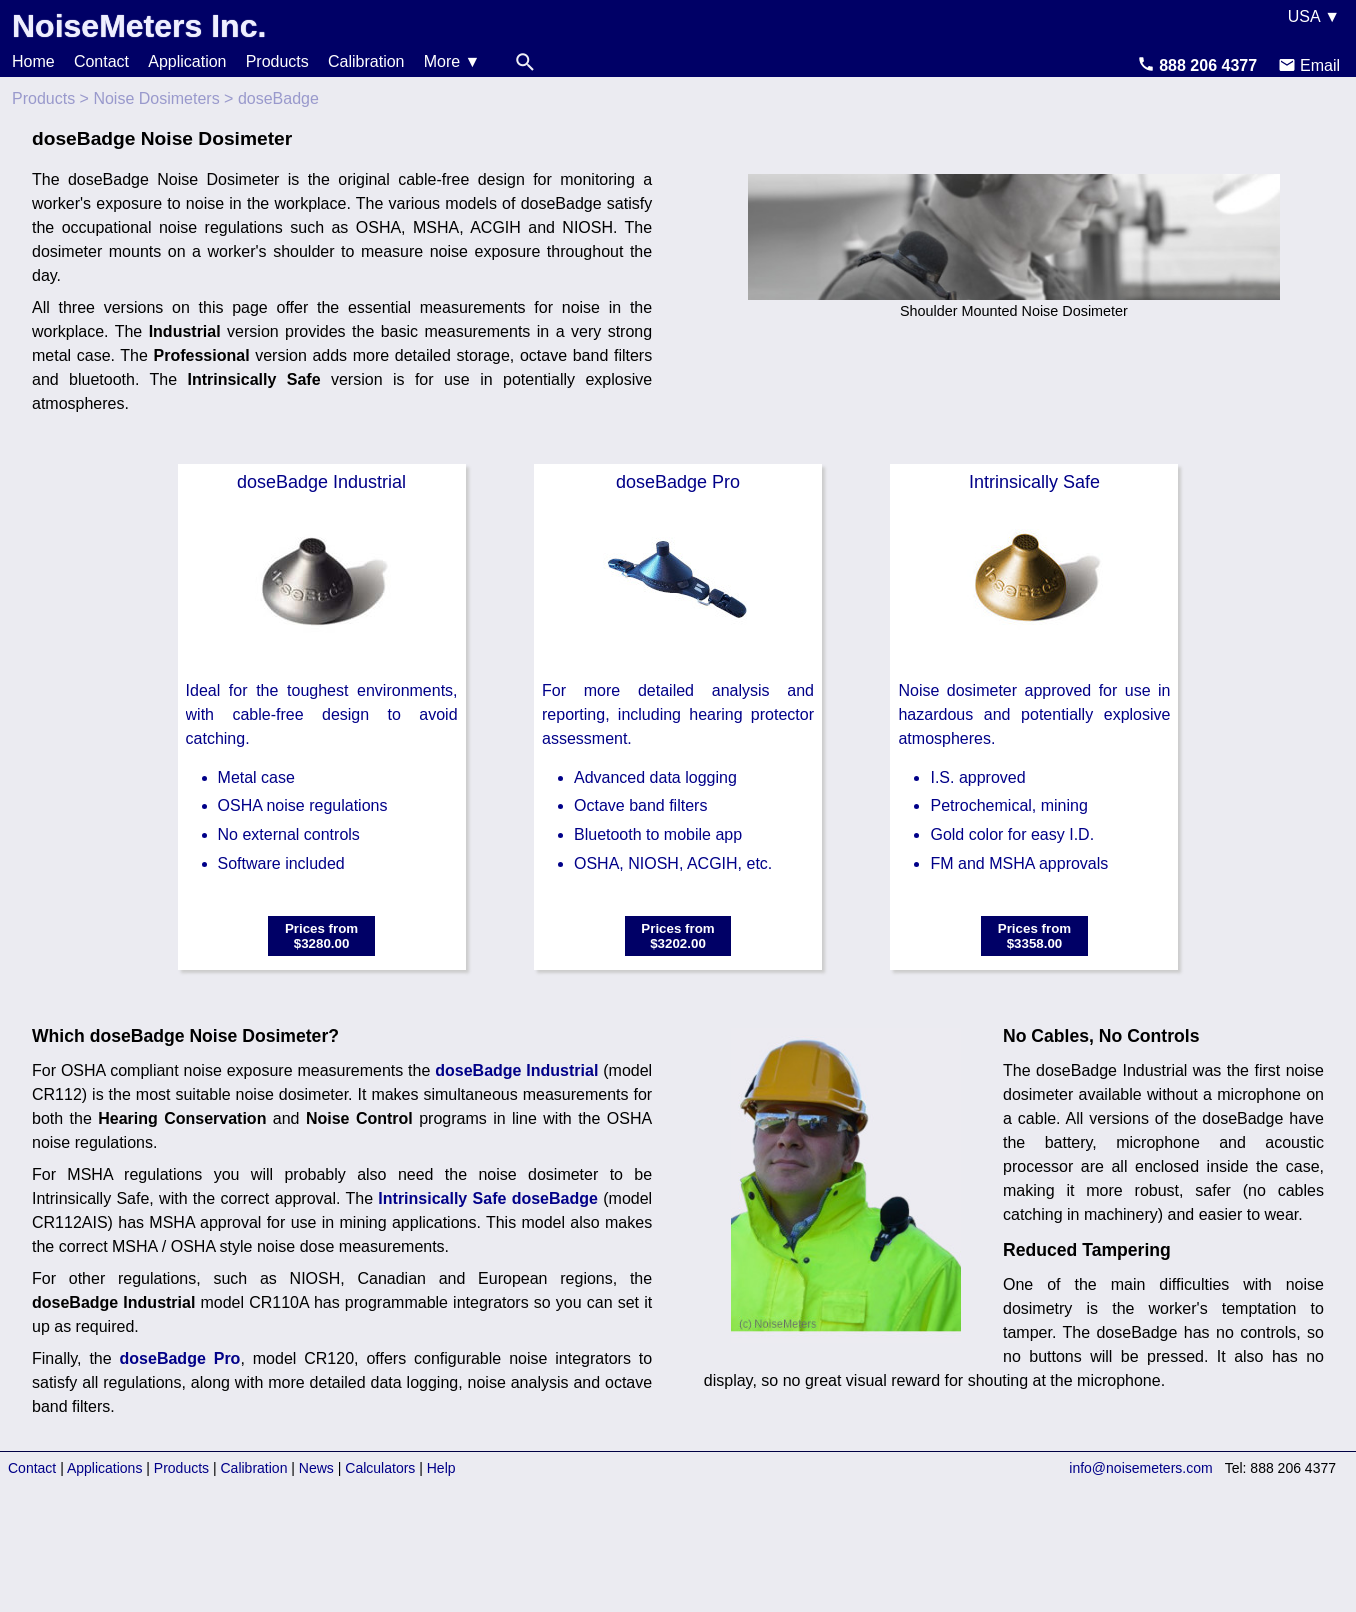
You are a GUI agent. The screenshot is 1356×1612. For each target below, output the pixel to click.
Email (1309, 65)
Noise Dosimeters (156, 98)
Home (33, 61)
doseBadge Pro (180, 1358)
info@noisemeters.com (1140, 1468)
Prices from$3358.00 (1034, 936)
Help (441, 1468)
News (316, 1468)
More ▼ (452, 61)
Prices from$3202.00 (677, 936)
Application (187, 61)
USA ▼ (1314, 16)
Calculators (380, 1468)
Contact (101, 61)
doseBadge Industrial (516, 1070)
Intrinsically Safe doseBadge (488, 1198)
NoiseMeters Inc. (139, 26)
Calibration (366, 61)
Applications (105, 1468)
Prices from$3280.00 (321, 936)
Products (277, 61)
